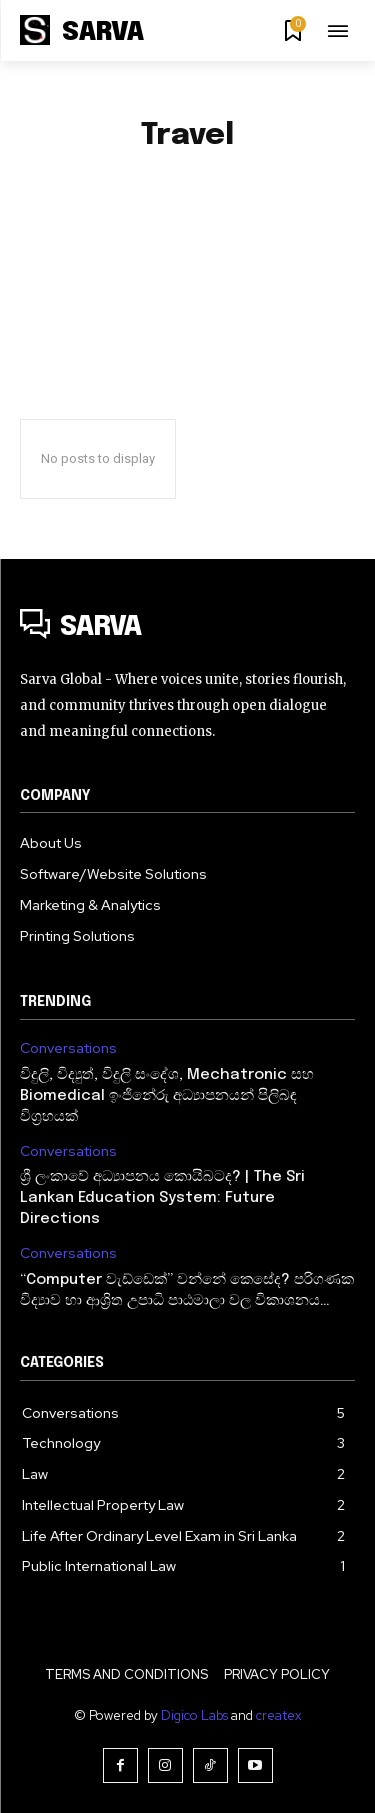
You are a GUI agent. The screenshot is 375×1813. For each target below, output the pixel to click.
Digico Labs (194, 1715)
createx (278, 1715)
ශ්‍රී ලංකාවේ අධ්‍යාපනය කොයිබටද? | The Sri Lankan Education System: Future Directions (162, 1198)
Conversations (68, 1048)
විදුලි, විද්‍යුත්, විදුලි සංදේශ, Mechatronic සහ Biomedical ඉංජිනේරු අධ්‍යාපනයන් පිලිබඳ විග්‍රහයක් (167, 1096)
